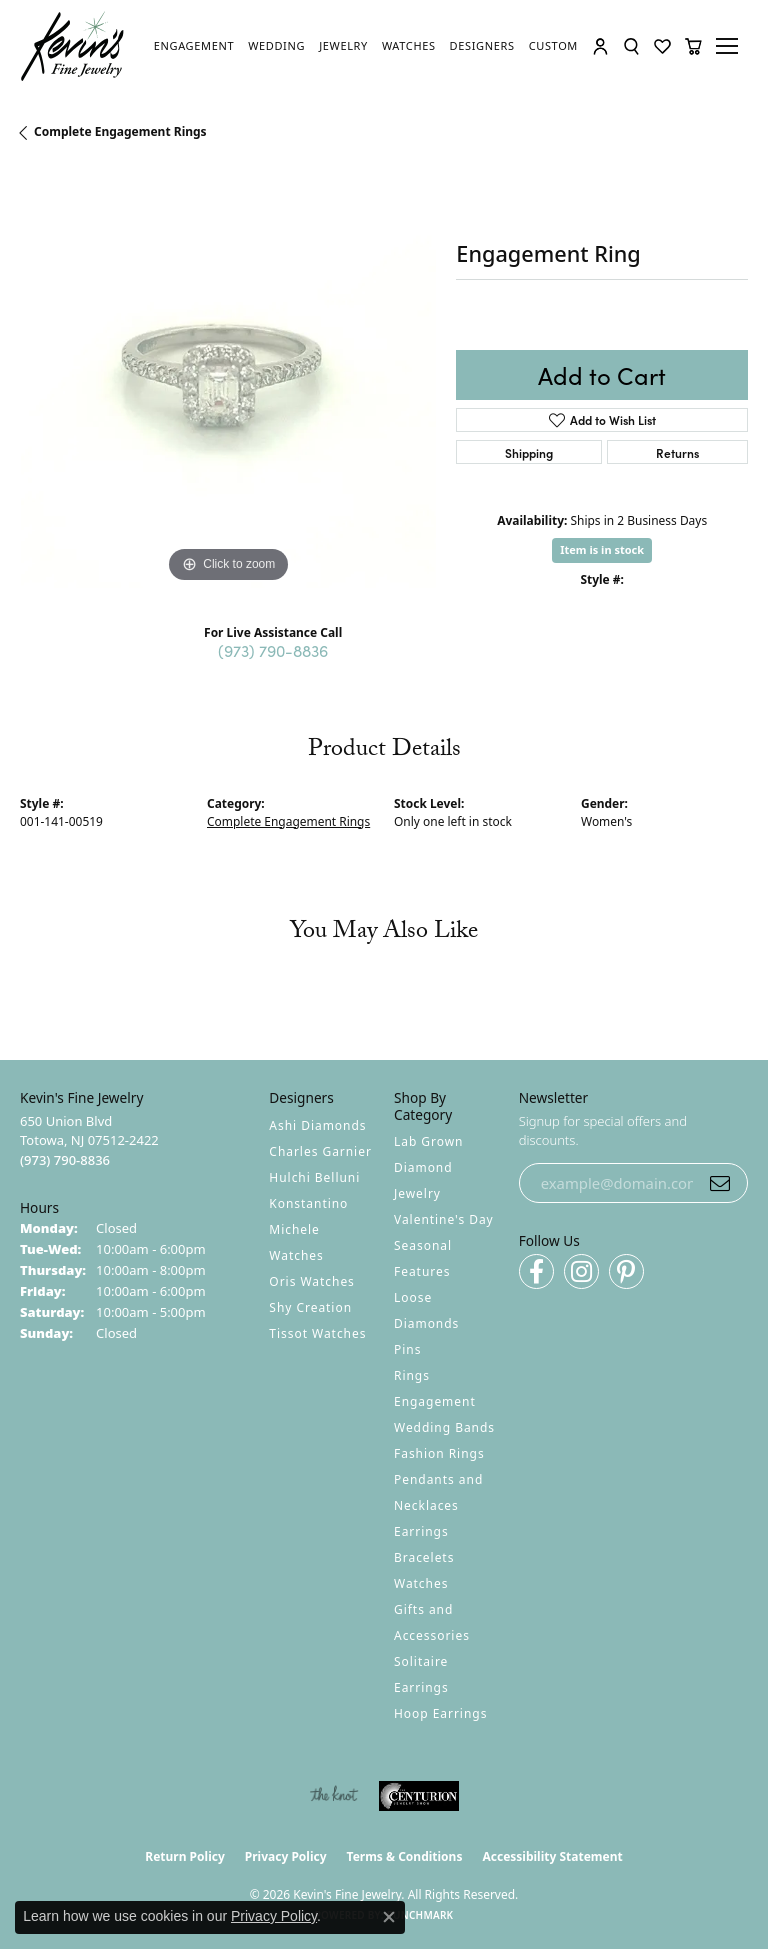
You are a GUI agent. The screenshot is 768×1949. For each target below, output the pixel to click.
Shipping (529, 452)
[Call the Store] (65, 1160)
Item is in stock (602, 549)
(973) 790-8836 (273, 650)
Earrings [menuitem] (421, 1531)
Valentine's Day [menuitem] (444, 1219)
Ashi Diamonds (317, 1125)
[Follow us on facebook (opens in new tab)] (536, 1271)
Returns (677, 452)
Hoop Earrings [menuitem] (440, 1713)
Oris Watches (312, 1281)
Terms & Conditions (405, 1856)
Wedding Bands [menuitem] (444, 1427)
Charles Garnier (320, 1151)
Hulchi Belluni (314, 1177)
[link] (194, 46)
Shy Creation (310, 1307)
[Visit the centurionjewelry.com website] (419, 1796)
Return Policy (185, 1856)
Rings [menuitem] (412, 1375)
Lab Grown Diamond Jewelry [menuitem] (428, 1167)
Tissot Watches (317, 1333)
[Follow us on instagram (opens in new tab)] (581, 1271)
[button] (600, 46)
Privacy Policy (286, 1856)
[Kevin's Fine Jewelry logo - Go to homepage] (73, 46)
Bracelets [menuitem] (424, 1557)
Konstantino (308, 1203)
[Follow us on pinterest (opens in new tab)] (626, 1271)
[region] (228, 380)
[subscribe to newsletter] (720, 1183)
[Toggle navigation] (730, 46)
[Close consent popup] (389, 1917)
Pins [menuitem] (407, 1349)
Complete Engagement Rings (120, 131)
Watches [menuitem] (421, 1583)
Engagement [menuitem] (435, 1401)
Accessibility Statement (552, 1856)
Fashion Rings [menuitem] (439, 1453)
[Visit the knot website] (333, 1796)
